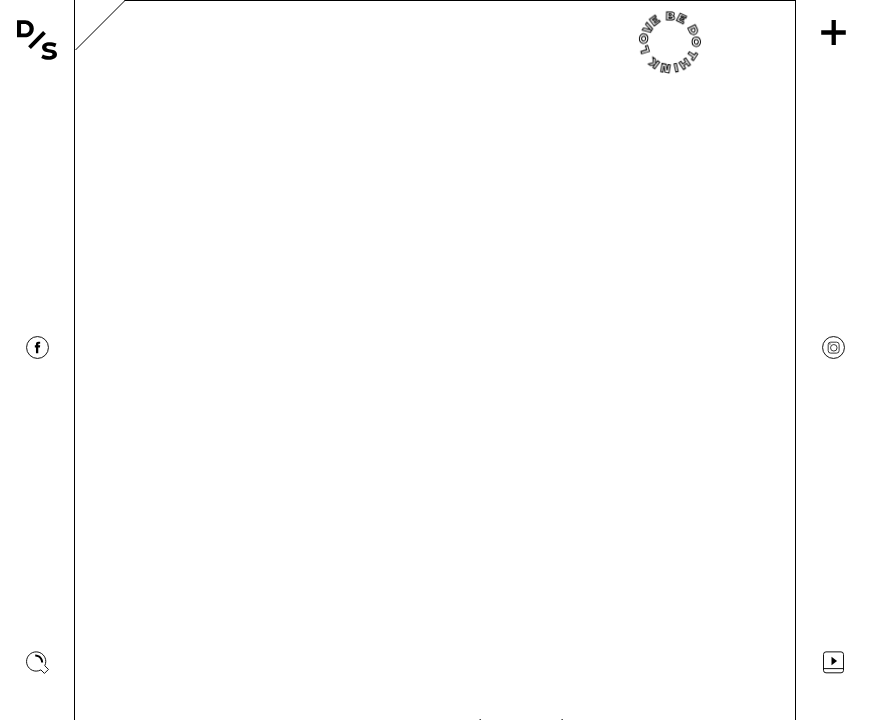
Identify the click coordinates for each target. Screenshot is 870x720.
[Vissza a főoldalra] (37, 40)
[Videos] (833, 662)
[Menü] (833, 32)
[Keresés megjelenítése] (37, 662)
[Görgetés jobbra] (745, 360)
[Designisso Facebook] (37, 347)
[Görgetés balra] (125, 360)
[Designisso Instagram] (833, 347)
